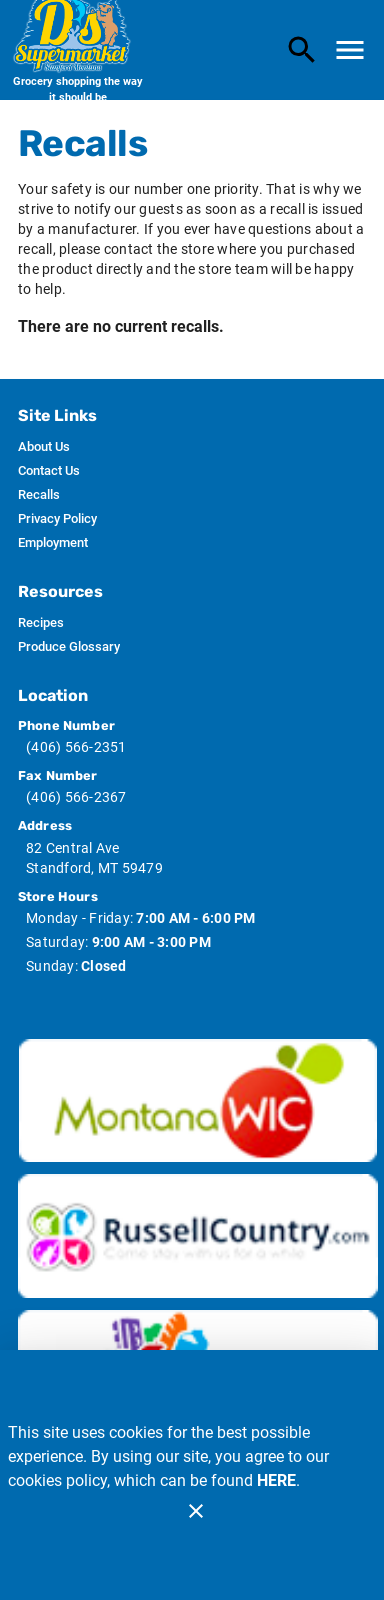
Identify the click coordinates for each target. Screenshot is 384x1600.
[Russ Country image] (198, 1236)
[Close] (196, 1511)
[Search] (302, 50)
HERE (276, 1480)
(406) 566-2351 (76, 747)
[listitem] (44, 447)
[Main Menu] (350, 50)
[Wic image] (198, 1101)
